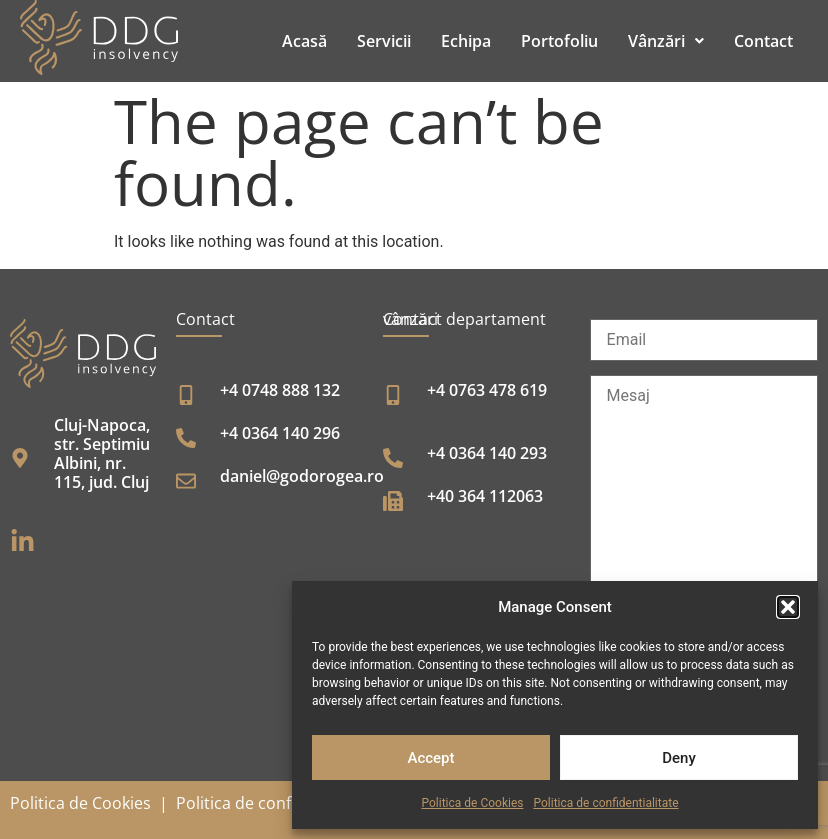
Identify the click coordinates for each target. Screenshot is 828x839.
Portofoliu (559, 41)
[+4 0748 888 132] (186, 395)
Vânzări (666, 41)
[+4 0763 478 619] (393, 395)
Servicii (384, 41)
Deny (679, 758)
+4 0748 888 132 (280, 390)
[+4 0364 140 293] (393, 458)
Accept (430, 758)
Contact (763, 41)
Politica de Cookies (473, 803)
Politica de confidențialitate (278, 803)
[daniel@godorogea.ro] (186, 481)
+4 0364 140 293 (487, 453)
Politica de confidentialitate (605, 803)
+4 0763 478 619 (487, 390)
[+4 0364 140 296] (186, 438)
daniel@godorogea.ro (302, 476)
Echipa (466, 41)
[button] (788, 607)
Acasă (304, 41)
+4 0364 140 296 (280, 433)
